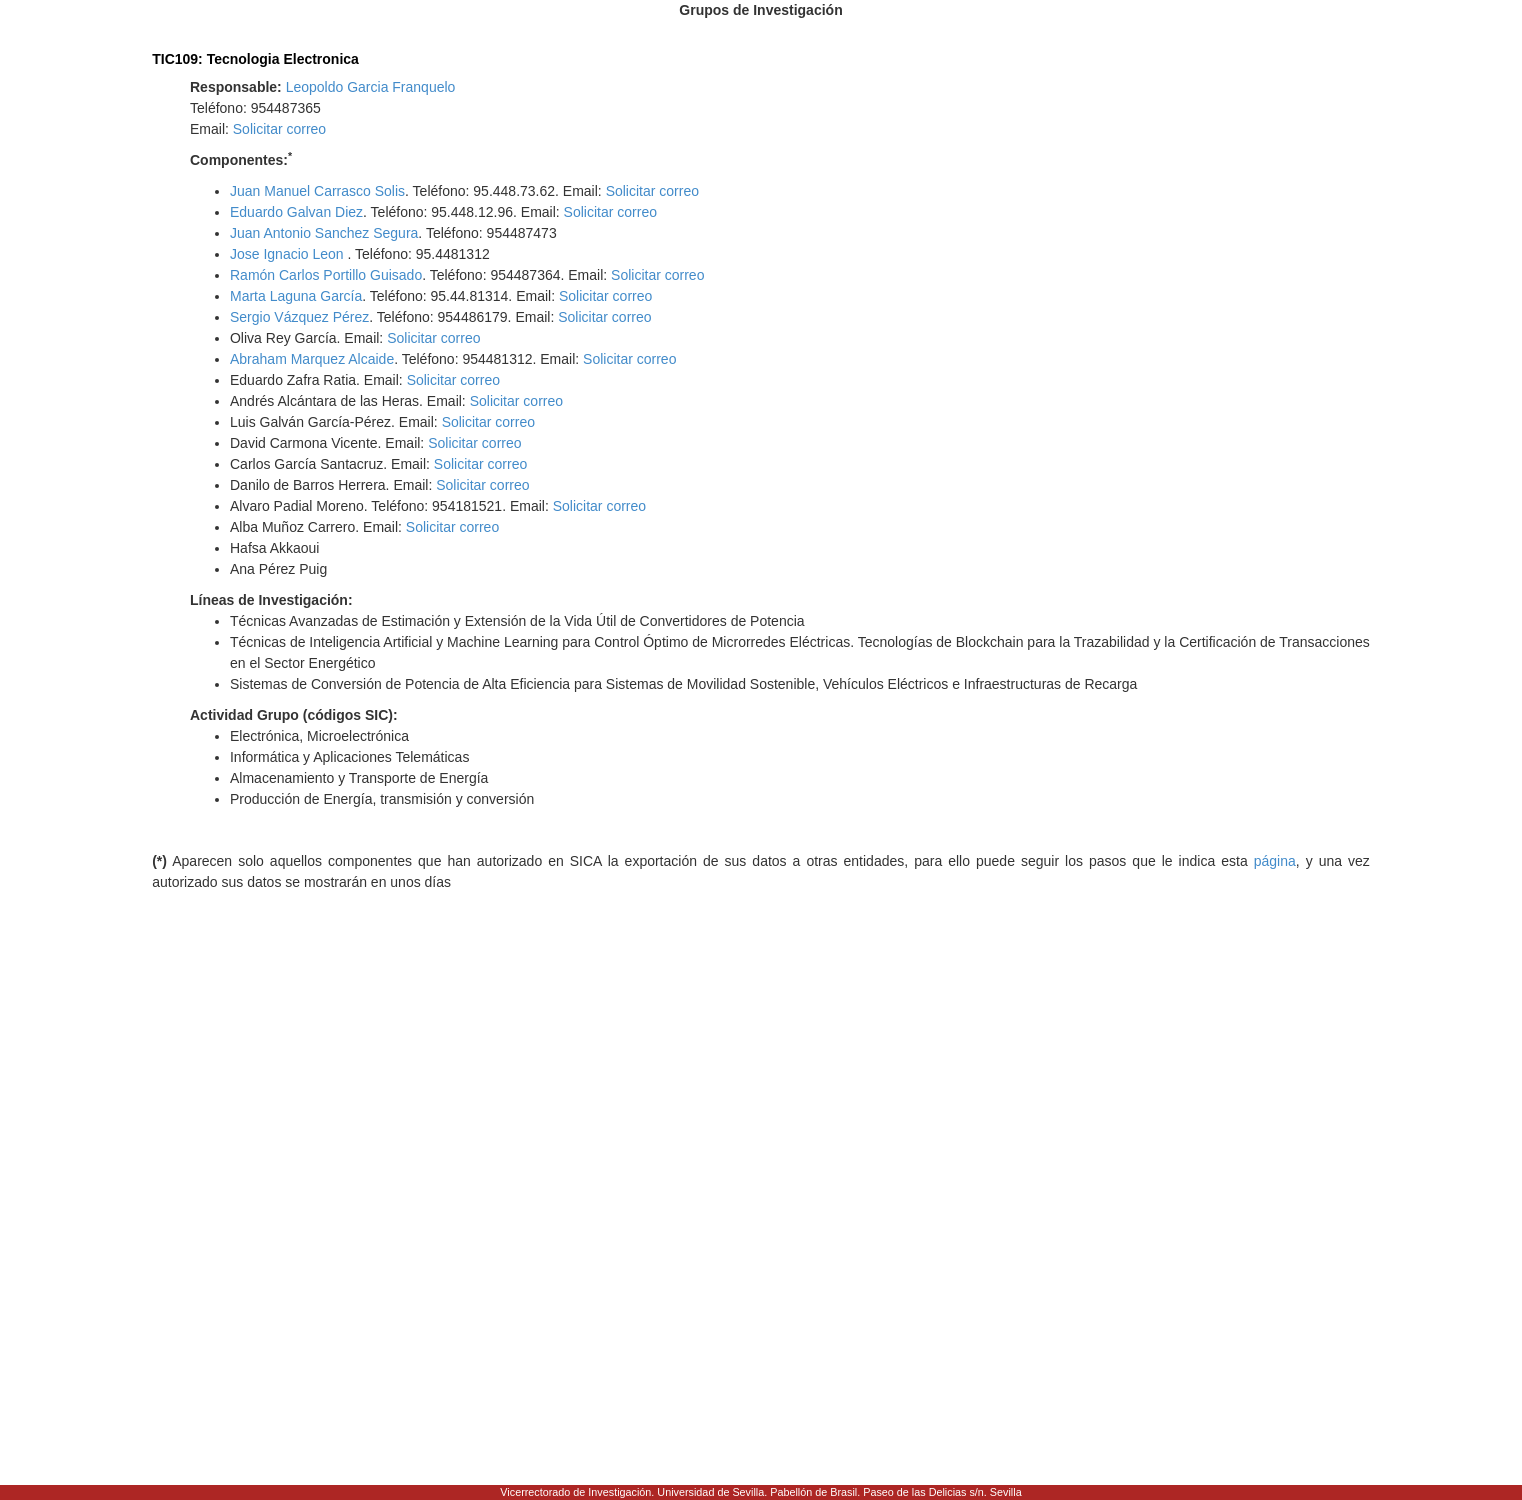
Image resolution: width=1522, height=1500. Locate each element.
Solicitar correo (279, 129)
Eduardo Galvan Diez (296, 212)
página (1275, 861)
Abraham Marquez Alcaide (312, 359)
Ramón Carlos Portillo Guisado (326, 275)
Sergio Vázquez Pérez (299, 317)
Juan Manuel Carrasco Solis (317, 191)
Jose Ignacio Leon (289, 254)
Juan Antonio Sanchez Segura (324, 233)
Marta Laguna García (296, 296)
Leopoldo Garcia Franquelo (371, 87)
